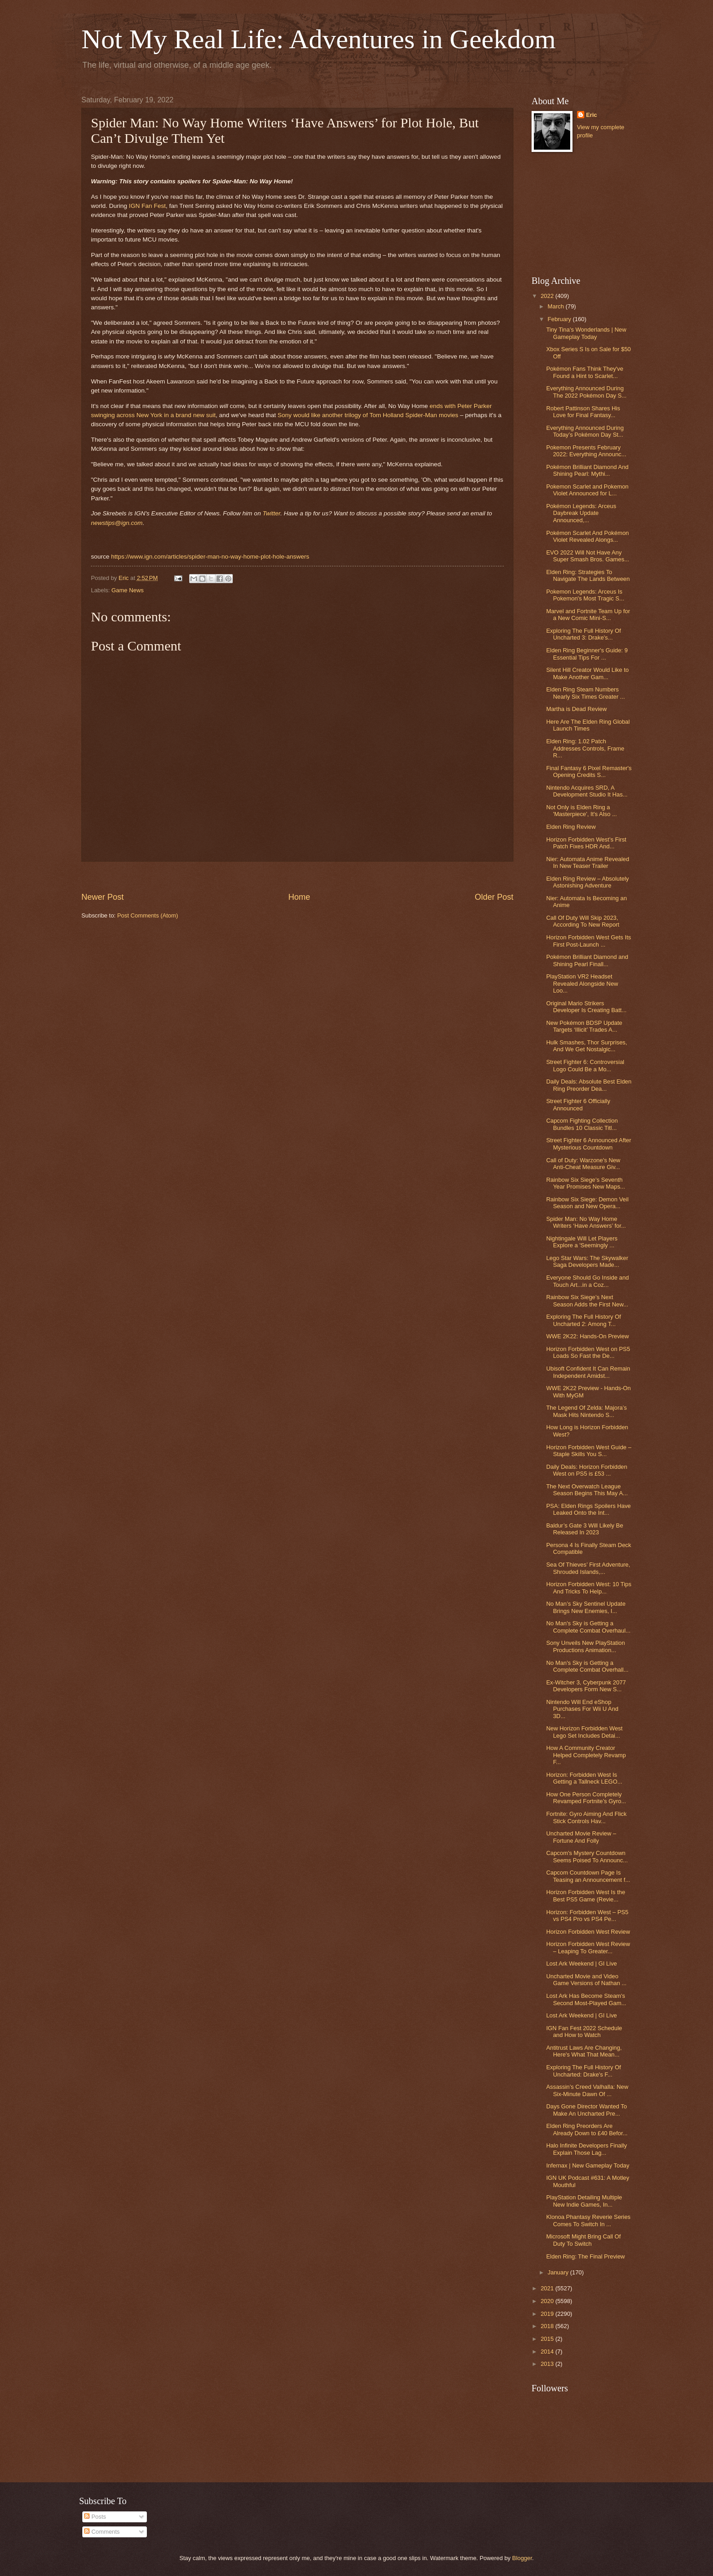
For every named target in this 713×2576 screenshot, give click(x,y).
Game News (127, 590)
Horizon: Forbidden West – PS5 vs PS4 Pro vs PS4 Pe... (587, 1915)
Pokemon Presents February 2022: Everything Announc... (586, 451)
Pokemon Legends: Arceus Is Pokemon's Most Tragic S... (585, 595)
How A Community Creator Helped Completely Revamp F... (586, 1754)
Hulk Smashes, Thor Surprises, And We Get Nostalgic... (586, 1046)
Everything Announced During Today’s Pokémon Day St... (584, 431)
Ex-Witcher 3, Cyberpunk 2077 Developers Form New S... (586, 1686)
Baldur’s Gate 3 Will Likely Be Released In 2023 (584, 1529)
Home (299, 897)
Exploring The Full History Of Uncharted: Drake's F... (583, 2070)
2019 (548, 2313)
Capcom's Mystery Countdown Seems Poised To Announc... (587, 1856)
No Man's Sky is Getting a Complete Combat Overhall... (587, 1666)
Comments (102, 2531)
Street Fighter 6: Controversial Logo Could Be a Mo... (585, 1065)
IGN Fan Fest (147, 205)
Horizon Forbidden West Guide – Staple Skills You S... (588, 1450)
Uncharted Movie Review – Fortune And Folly (581, 1837)
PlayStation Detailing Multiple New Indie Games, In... (584, 2201)
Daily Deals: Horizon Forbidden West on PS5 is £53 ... (586, 1470)
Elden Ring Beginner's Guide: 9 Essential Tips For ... (587, 653)
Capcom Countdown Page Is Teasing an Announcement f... (588, 1876)
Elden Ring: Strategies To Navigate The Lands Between (588, 575)
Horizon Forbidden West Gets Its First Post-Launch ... (588, 941)
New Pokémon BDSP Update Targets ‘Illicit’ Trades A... (584, 1026)
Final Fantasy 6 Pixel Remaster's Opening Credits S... (589, 771)
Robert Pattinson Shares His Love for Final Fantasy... (583, 411)
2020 (548, 2301)
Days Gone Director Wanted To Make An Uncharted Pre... (586, 2110)
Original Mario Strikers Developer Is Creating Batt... (586, 1006)
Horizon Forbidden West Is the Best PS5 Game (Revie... (585, 1895)
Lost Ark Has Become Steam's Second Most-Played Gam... (586, 1999)
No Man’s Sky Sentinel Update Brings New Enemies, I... (585, 1607)
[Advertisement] (297, 876)
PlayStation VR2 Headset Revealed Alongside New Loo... (582, 983)
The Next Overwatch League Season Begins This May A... (587, 1490)
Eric (591, 114)
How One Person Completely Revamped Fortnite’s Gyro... (586, 1798)
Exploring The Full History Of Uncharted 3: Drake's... (583, 634)
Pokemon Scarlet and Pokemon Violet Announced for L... (587, 490)
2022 (548, 295)
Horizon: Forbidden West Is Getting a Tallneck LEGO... (584, 1778)
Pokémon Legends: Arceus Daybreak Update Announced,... (581, 513)
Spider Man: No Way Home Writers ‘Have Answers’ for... (586, 1222)
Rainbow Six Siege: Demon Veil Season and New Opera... (587, 1203)
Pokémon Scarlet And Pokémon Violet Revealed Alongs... (587, 536)
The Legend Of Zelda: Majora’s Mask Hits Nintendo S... (586, 1411)
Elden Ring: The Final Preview (585, 2256)
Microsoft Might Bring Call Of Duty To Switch (583, 2240)
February (559, 319)
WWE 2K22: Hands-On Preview (587, 1336)
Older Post (494, 897)
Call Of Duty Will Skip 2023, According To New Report (582, 921)
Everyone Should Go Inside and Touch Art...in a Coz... (587, 1281)
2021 (548, 2288)
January (558, 2272)
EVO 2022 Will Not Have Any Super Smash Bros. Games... (587, 556)
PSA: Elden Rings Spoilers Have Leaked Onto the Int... (588, 1509)
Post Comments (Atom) (147, 915)
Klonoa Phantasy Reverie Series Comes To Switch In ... (588, 2220)
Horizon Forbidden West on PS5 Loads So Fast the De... (588, 1352)
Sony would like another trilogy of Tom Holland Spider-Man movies (368, 415)
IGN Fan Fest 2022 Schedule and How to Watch (584, 2031)
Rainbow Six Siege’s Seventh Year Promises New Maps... (585, 1183)
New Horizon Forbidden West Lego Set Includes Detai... (584, 1732)
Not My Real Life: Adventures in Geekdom (318, 39)
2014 (548, 2351)
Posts (95, 2516)
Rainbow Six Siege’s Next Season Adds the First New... (587, 1300)
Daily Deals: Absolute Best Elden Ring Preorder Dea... (589, 1085)
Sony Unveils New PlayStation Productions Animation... (585, 1646)
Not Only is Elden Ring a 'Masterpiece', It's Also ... (581, 810)
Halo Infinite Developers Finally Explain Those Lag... (586, 2149)
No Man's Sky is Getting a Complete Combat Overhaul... (588, 1626)
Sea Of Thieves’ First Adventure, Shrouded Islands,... (588, 1568)
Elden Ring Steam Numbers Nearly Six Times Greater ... (585, 693)
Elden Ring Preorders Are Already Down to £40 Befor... (587, 2129)
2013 (548, 2363)
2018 (548, 2326)
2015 (548, 2338)
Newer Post (102, 897)
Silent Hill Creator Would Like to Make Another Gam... (587, 673)
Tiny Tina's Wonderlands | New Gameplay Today (586, 333)
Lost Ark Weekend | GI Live (581, 1963)
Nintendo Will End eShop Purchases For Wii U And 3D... (582, 1709)
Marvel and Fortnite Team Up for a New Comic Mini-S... (588, 614)
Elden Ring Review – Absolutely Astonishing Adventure (587, 882)
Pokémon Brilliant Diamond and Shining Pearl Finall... (587, 960)
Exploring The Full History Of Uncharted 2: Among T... (583, 1320)
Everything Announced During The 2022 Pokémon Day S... (586, 391)
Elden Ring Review (571, 826)
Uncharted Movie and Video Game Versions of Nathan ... (586, 1979)
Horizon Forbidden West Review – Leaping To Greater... (588, 1947)
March (556, 306)
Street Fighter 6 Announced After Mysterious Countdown (588, 1143)
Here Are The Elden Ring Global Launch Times (588, 725)
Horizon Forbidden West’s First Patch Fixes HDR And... (586, 843)
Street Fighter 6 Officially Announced (578, 1104)
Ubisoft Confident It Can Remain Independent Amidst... (588, 1372)
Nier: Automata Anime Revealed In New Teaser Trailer (587, 862)
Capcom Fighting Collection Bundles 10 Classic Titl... (582, 1124)
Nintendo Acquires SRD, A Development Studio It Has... (587, 791)
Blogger (522, 2558)
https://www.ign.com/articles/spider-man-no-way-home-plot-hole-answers (210, 556)
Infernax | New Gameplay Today (587, 2165)
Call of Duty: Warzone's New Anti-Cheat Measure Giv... (583, 1163)
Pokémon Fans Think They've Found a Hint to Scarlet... (584, 372)
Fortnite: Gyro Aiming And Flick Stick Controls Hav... (586, 1817)
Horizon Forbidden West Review (588, 1931)
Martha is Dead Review (576, 709)
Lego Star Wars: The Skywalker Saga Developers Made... (587, 1261)
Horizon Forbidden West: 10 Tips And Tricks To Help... (588, 1587)
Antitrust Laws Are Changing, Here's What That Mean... (584, 2051)
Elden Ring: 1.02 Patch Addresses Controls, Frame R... (585, 748)
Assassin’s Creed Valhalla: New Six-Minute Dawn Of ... (587, 2090)
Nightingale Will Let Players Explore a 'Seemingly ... (582, 1242)
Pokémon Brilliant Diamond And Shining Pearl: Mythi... (587, 470)
